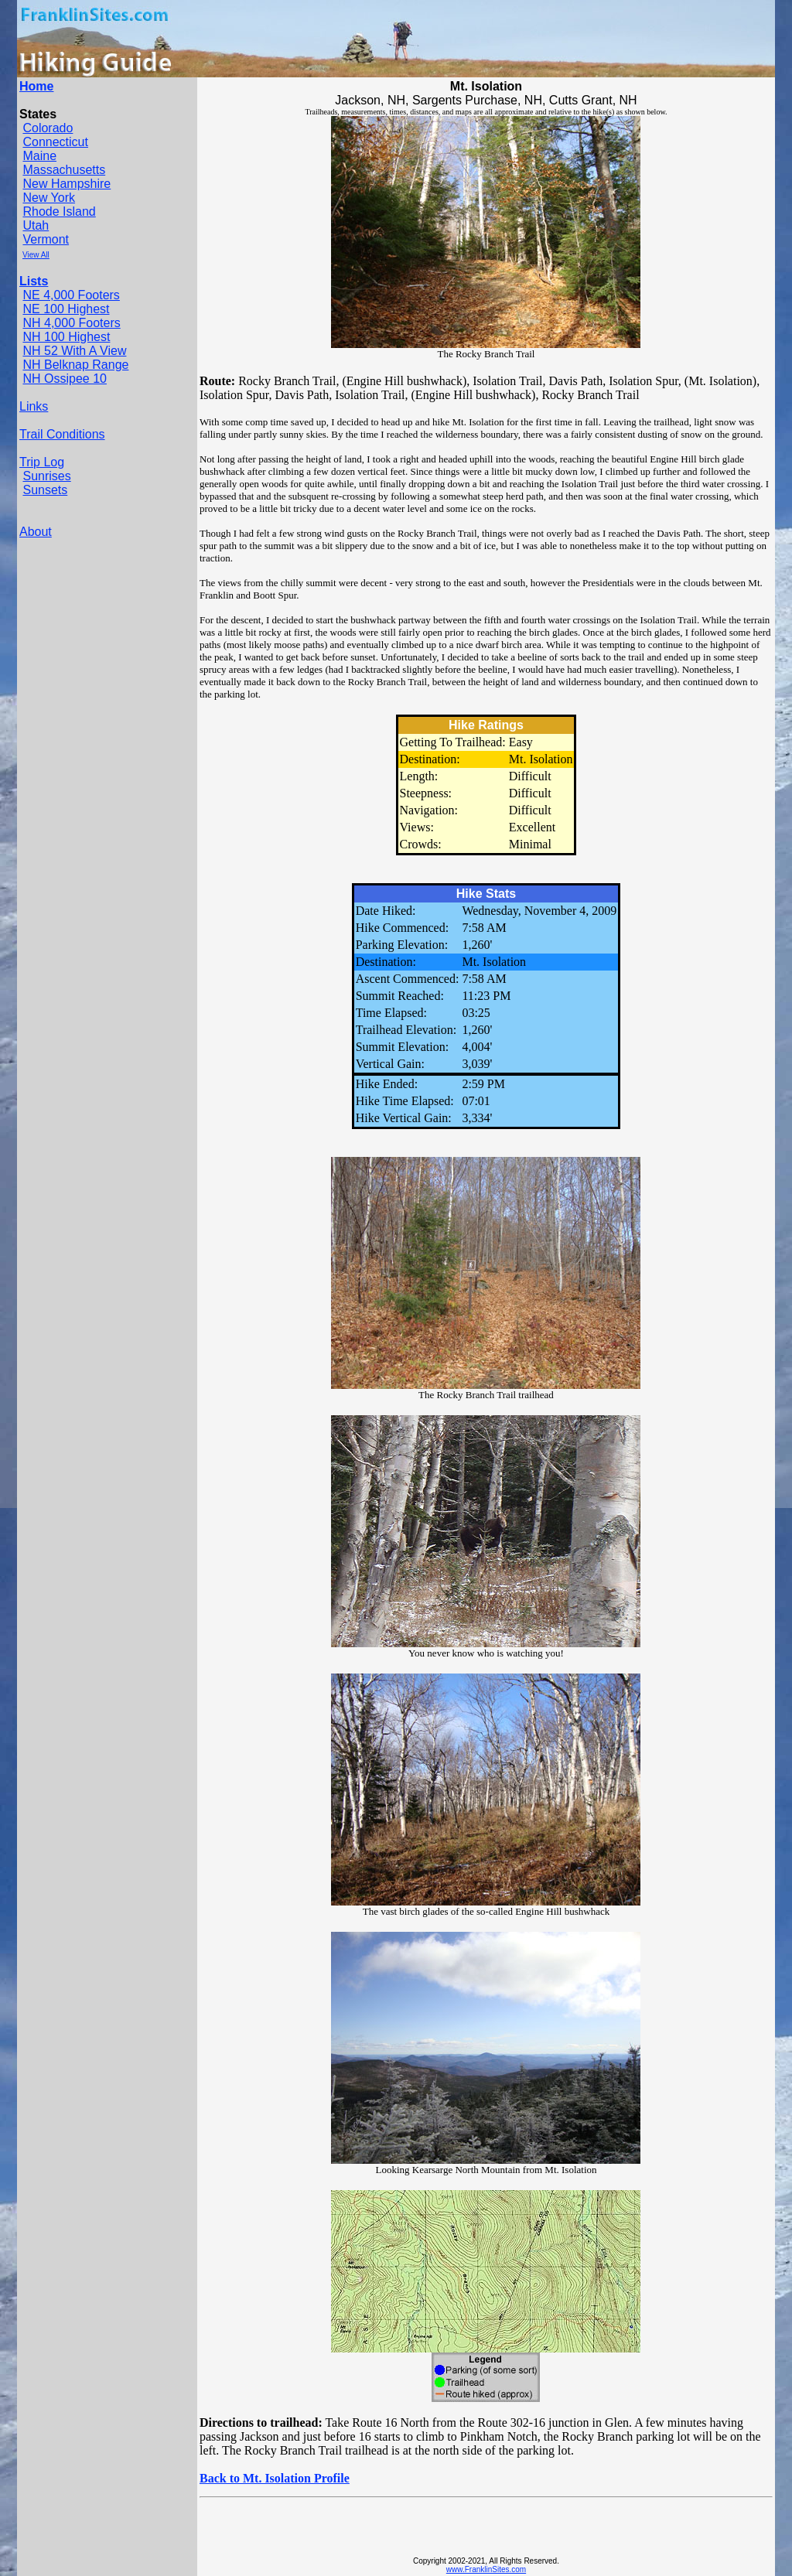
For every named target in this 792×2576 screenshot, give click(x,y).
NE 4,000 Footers (70, 295)
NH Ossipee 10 (64, 378)
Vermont (45, 239)
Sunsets (44, 489)
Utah (35, 225)
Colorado (47, 128)
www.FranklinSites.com (486, 2569)
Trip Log (41, 462)
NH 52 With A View (74, 350)
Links (33, 406)
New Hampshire (66, 183)
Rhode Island (58, 211)
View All (36, 255)
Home (36, 86)
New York (48, 197)
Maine (39, 155)
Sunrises (46, 476)
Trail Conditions (62, 434)
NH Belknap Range (75, 364)
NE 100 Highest (65, 309)
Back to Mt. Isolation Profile (275, 2478)
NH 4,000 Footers (71, 322)
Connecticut (55, 141)
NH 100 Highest (66, 336)
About (35, 531)
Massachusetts (63, 169)
